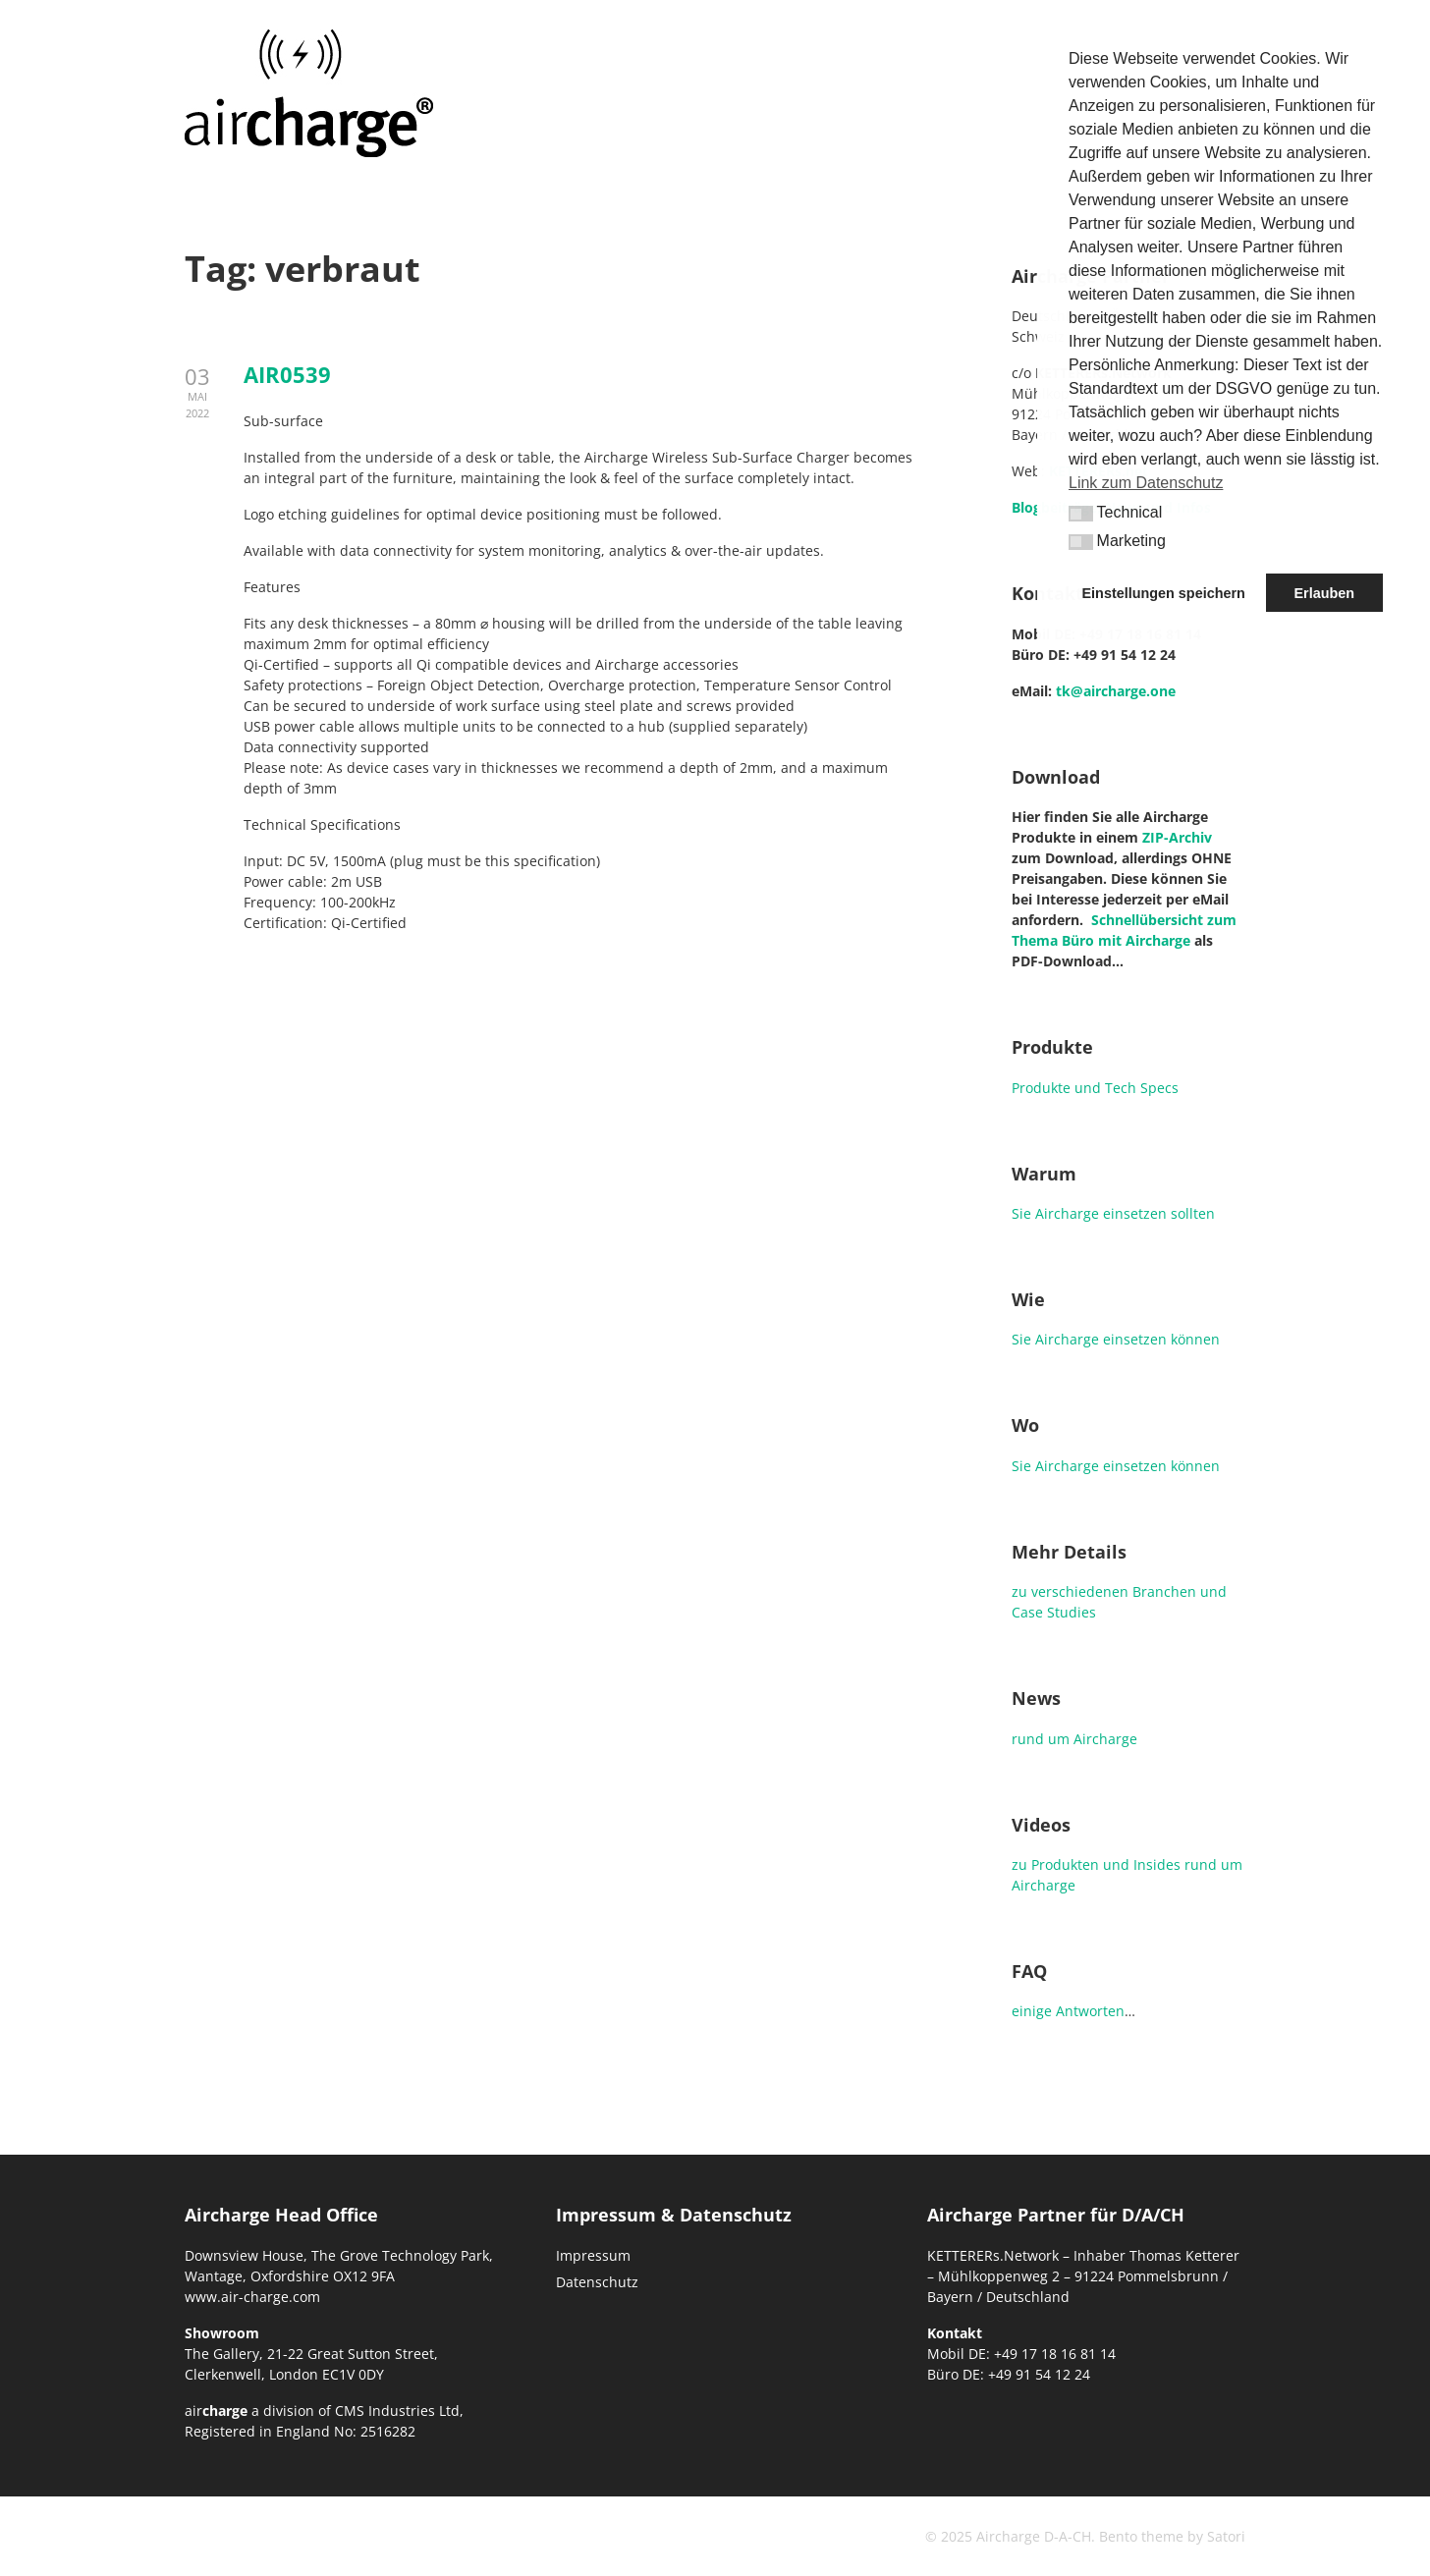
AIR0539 (287, 374)
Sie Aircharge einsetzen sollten (1113, 1213)
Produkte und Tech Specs (1095, 1087)
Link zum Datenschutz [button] (1146, 482)
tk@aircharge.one (1116, 691)
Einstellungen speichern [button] (1163, 593)
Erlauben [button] (1323, 593)
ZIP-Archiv (1177, 837)
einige (1032, 2010)
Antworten (1090, 2010)
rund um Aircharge (1074, 1738)
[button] (1081, 513)
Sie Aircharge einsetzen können (1116, 1339)
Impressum (593, 2255)
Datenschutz (597, 2282)
